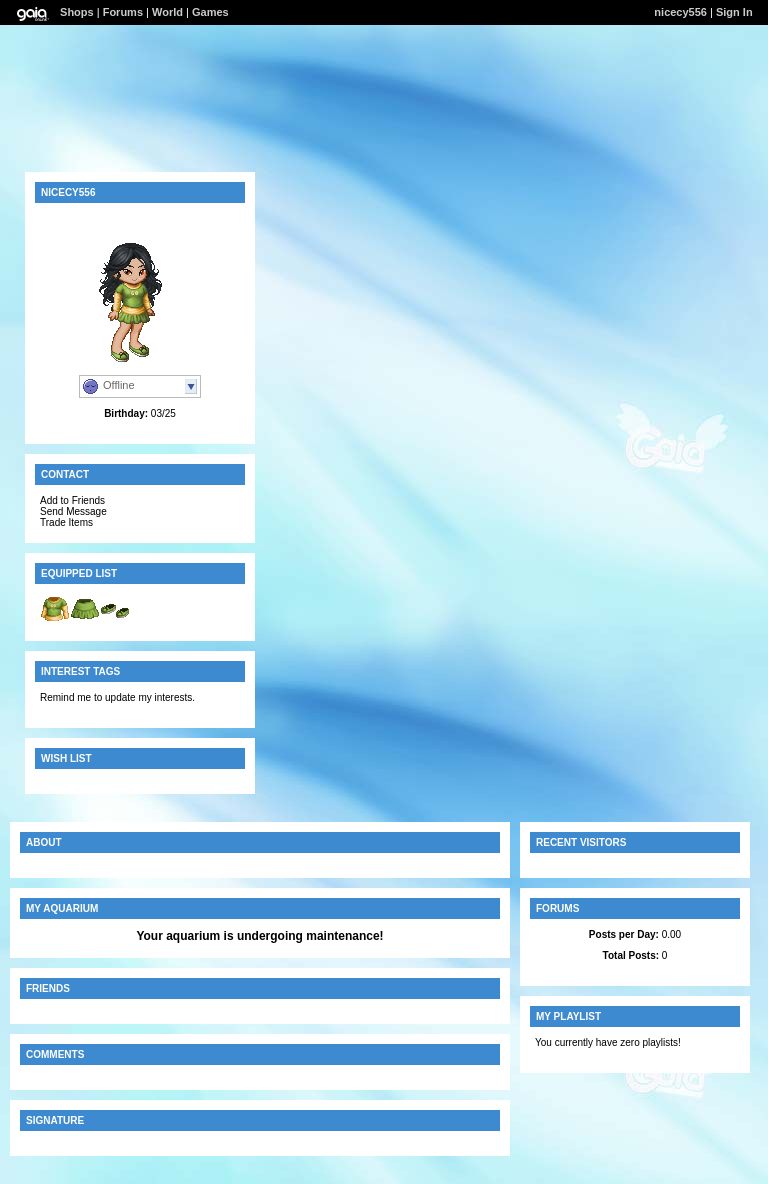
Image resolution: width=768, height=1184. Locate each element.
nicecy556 (680, 12)
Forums (123, 12)
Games (210, 12)
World (167, 12)
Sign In (734, 12)
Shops (77, 12)
